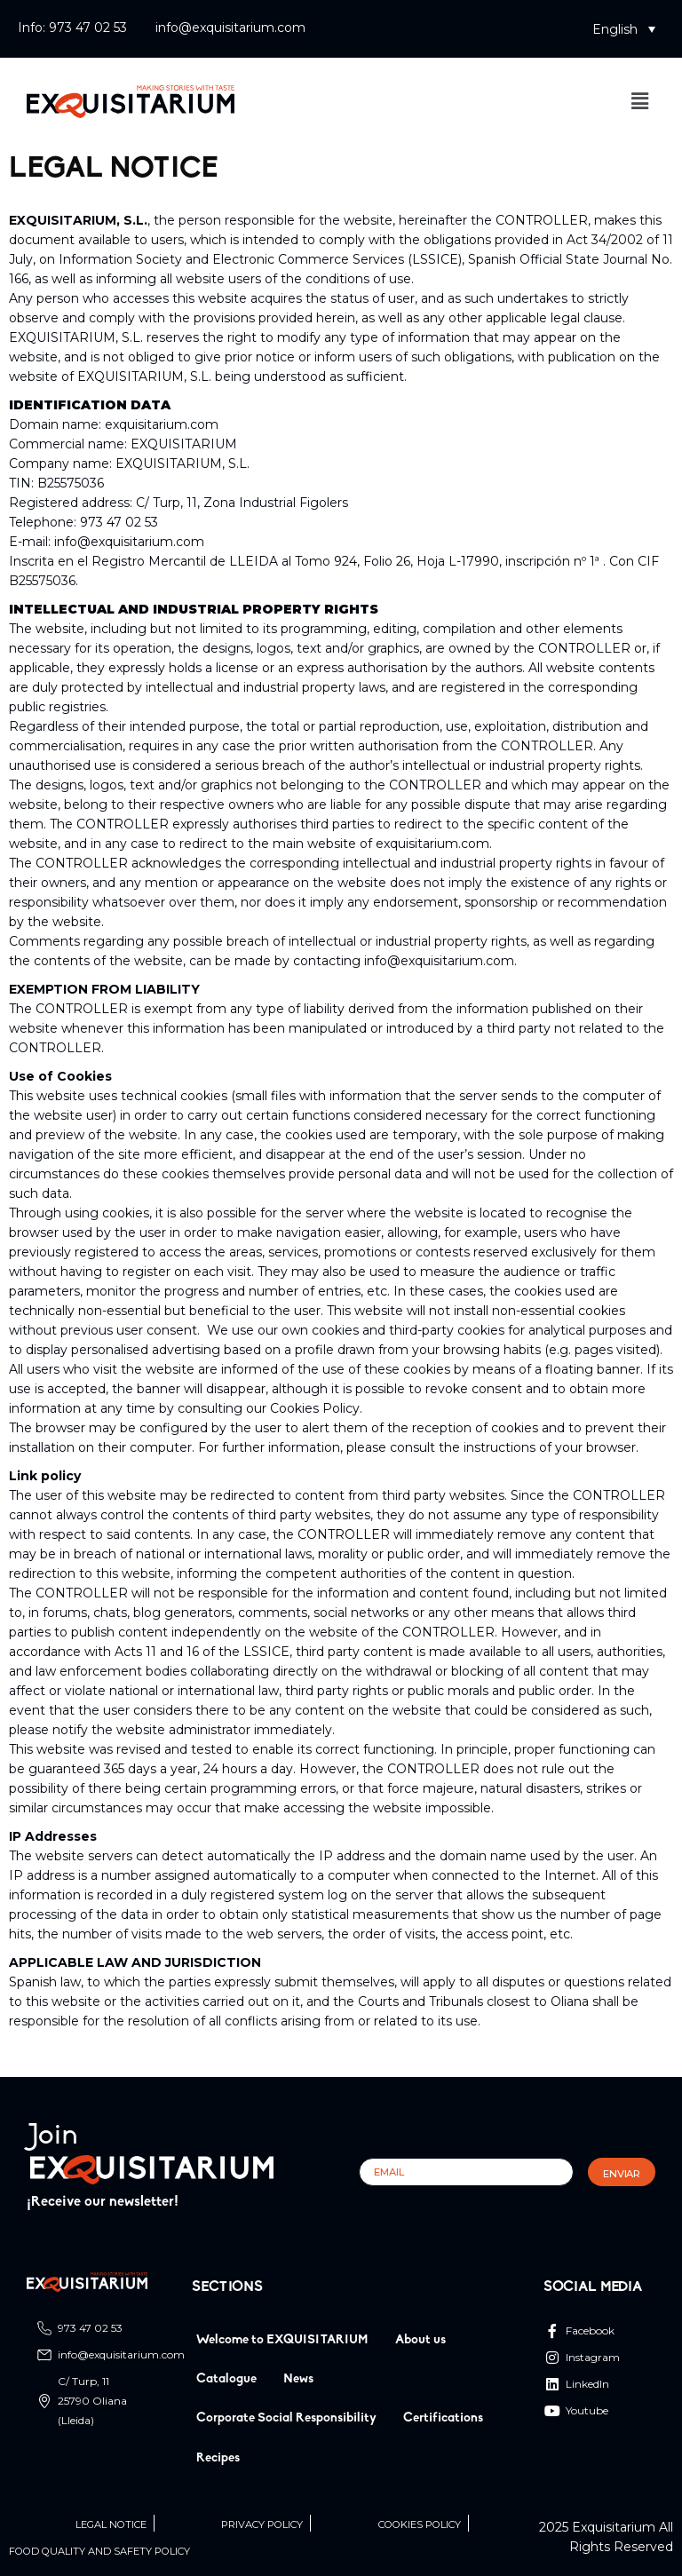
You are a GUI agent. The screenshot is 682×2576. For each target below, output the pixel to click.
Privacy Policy (262, 2525)
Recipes (218, 2458)
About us (420, 2340)
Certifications (443, 2418)
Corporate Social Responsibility (286, 2418)
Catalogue (226, 2379)
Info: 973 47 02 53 (72, 28)
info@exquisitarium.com (230, 28)
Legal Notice (111, 2525)
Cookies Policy (419, 2525)
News (298, 2379)
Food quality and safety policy (99, 2551)
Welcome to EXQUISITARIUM (282, 2340)
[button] (623, 29)
